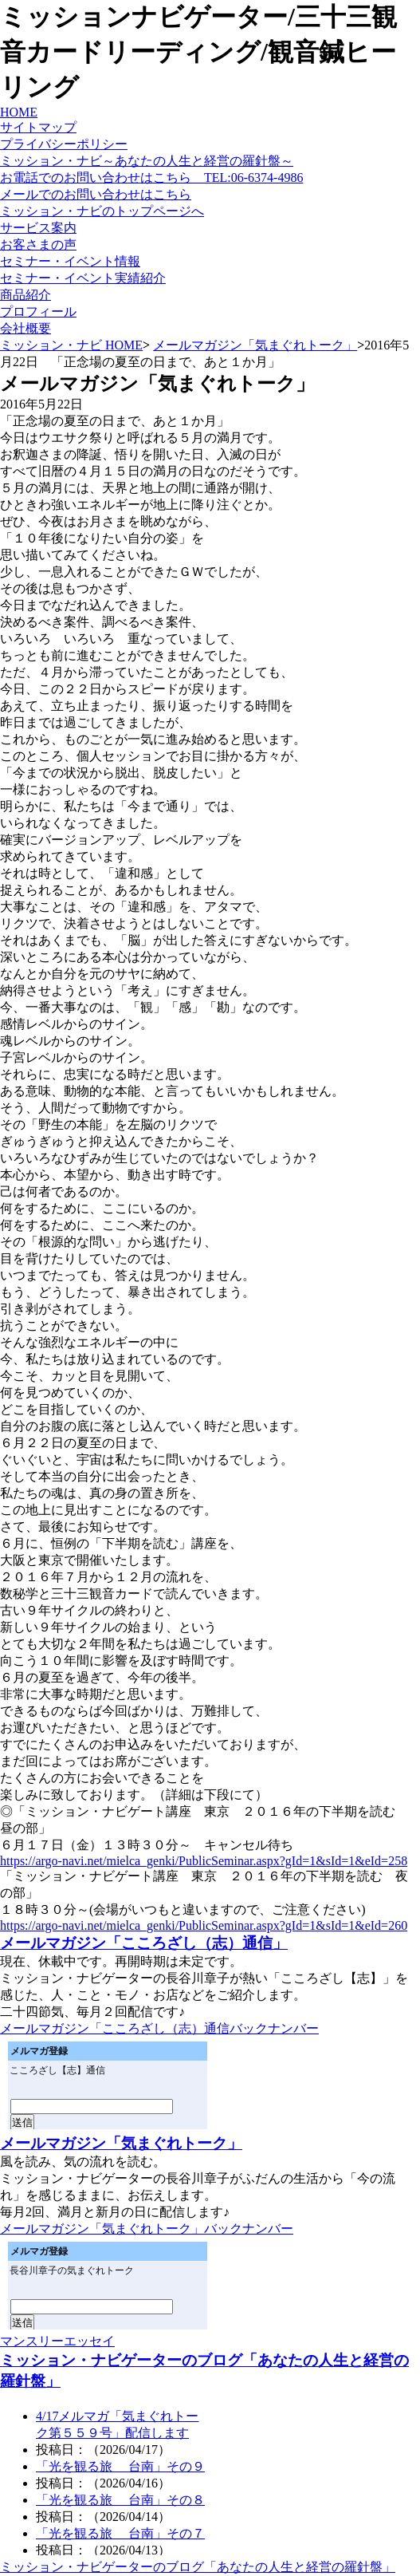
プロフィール (38, 311)
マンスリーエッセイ (57, 2341)
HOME (18, 112)
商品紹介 (25, 295)
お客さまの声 (38, 244)
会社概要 (25, 328)
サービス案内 (38, 228)
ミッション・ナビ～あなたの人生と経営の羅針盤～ (146, 161)
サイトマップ (38, 127)
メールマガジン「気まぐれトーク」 (255, 345)
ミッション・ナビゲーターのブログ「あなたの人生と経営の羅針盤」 (197, 2567)
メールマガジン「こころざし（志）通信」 (144, 1943)
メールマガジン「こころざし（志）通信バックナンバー (159, 2028)
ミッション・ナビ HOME (71, 345)
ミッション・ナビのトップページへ (102, 211)
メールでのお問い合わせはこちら (95, 194)
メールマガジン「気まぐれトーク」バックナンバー (146, 2228)
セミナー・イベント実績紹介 (83, 278)
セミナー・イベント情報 (70, 261)
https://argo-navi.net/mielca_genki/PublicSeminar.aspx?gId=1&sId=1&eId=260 (203, 1925)
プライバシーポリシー (64, 144)
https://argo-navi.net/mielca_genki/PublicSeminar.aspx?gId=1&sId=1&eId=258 (203, 1861)
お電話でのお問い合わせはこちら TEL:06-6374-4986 (151, 177)
